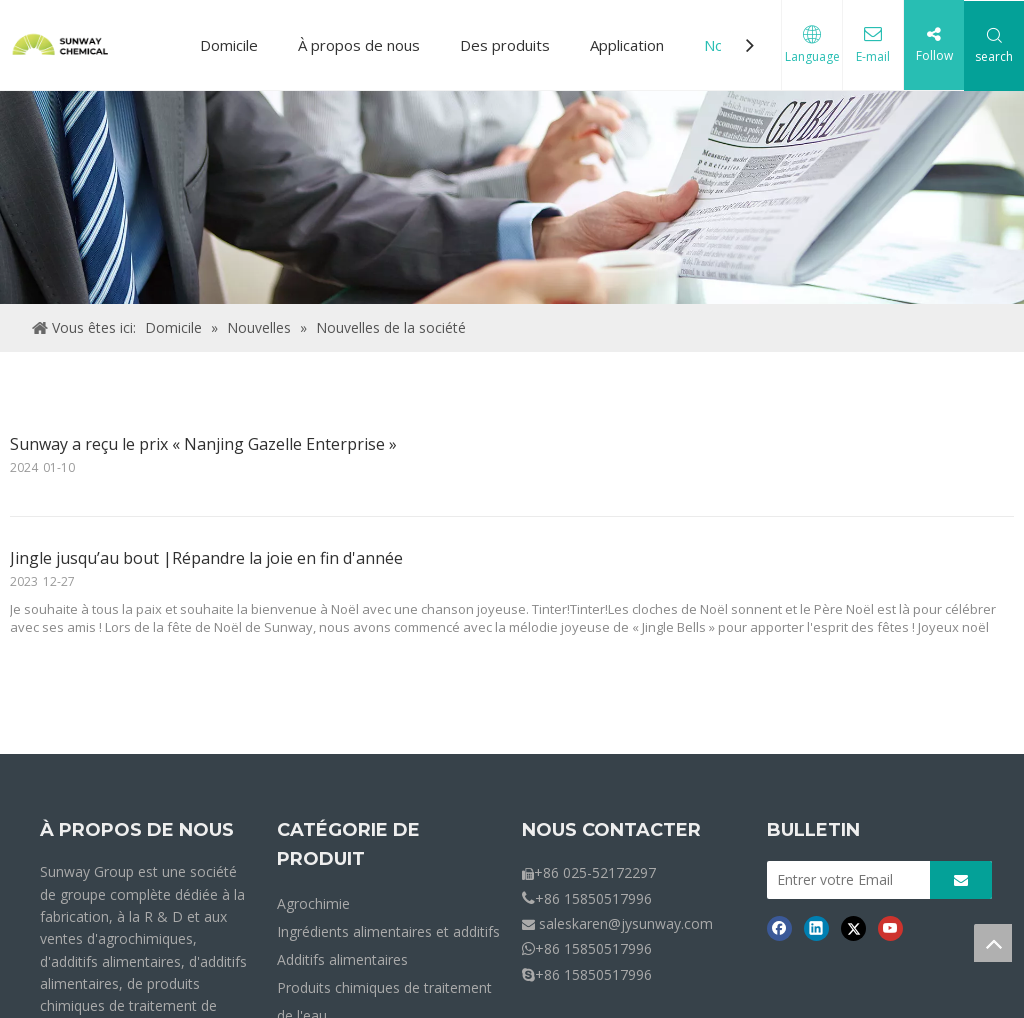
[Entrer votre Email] (843, 880)
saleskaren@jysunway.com (626, 923)
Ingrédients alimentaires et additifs (388, 931)
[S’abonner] (961, 880)
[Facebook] (779, 928)
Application (627, 45)
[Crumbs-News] (512, 197)
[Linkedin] (816, 928)
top (993, 943)
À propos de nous (359, 45)
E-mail (873, 56)
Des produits (505, 45)
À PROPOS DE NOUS (137, 830)
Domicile (229, 45)
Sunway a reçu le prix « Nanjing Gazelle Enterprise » (203, 444)
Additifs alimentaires (342, 959)
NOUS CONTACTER (611, 830)
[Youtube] (890, 928)
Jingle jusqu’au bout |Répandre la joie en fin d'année (206, 558)
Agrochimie (313, 903)
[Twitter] (853, 928)
